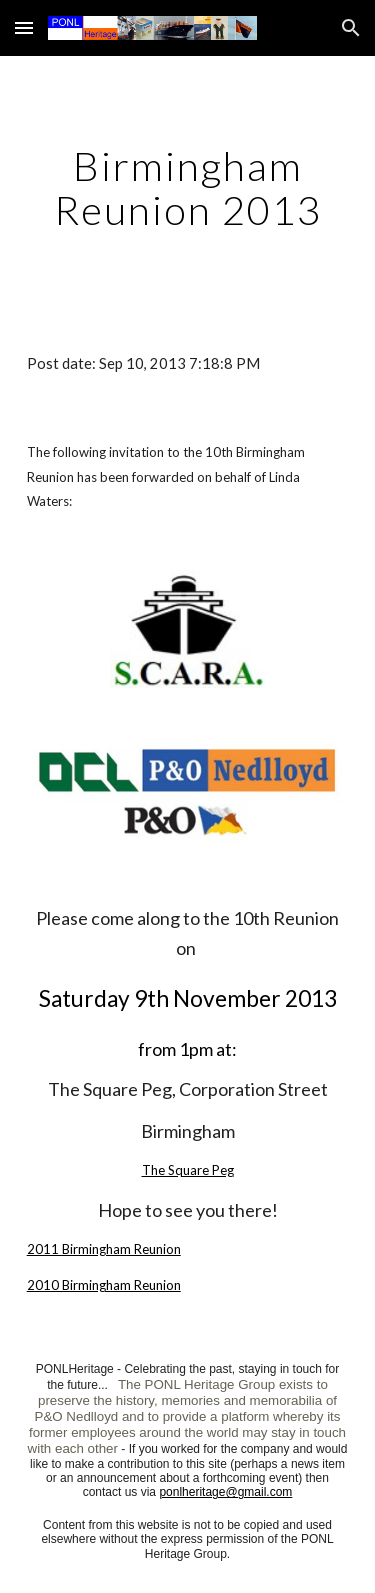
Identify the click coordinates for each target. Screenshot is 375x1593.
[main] (188, 188)
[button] (24, 27)
